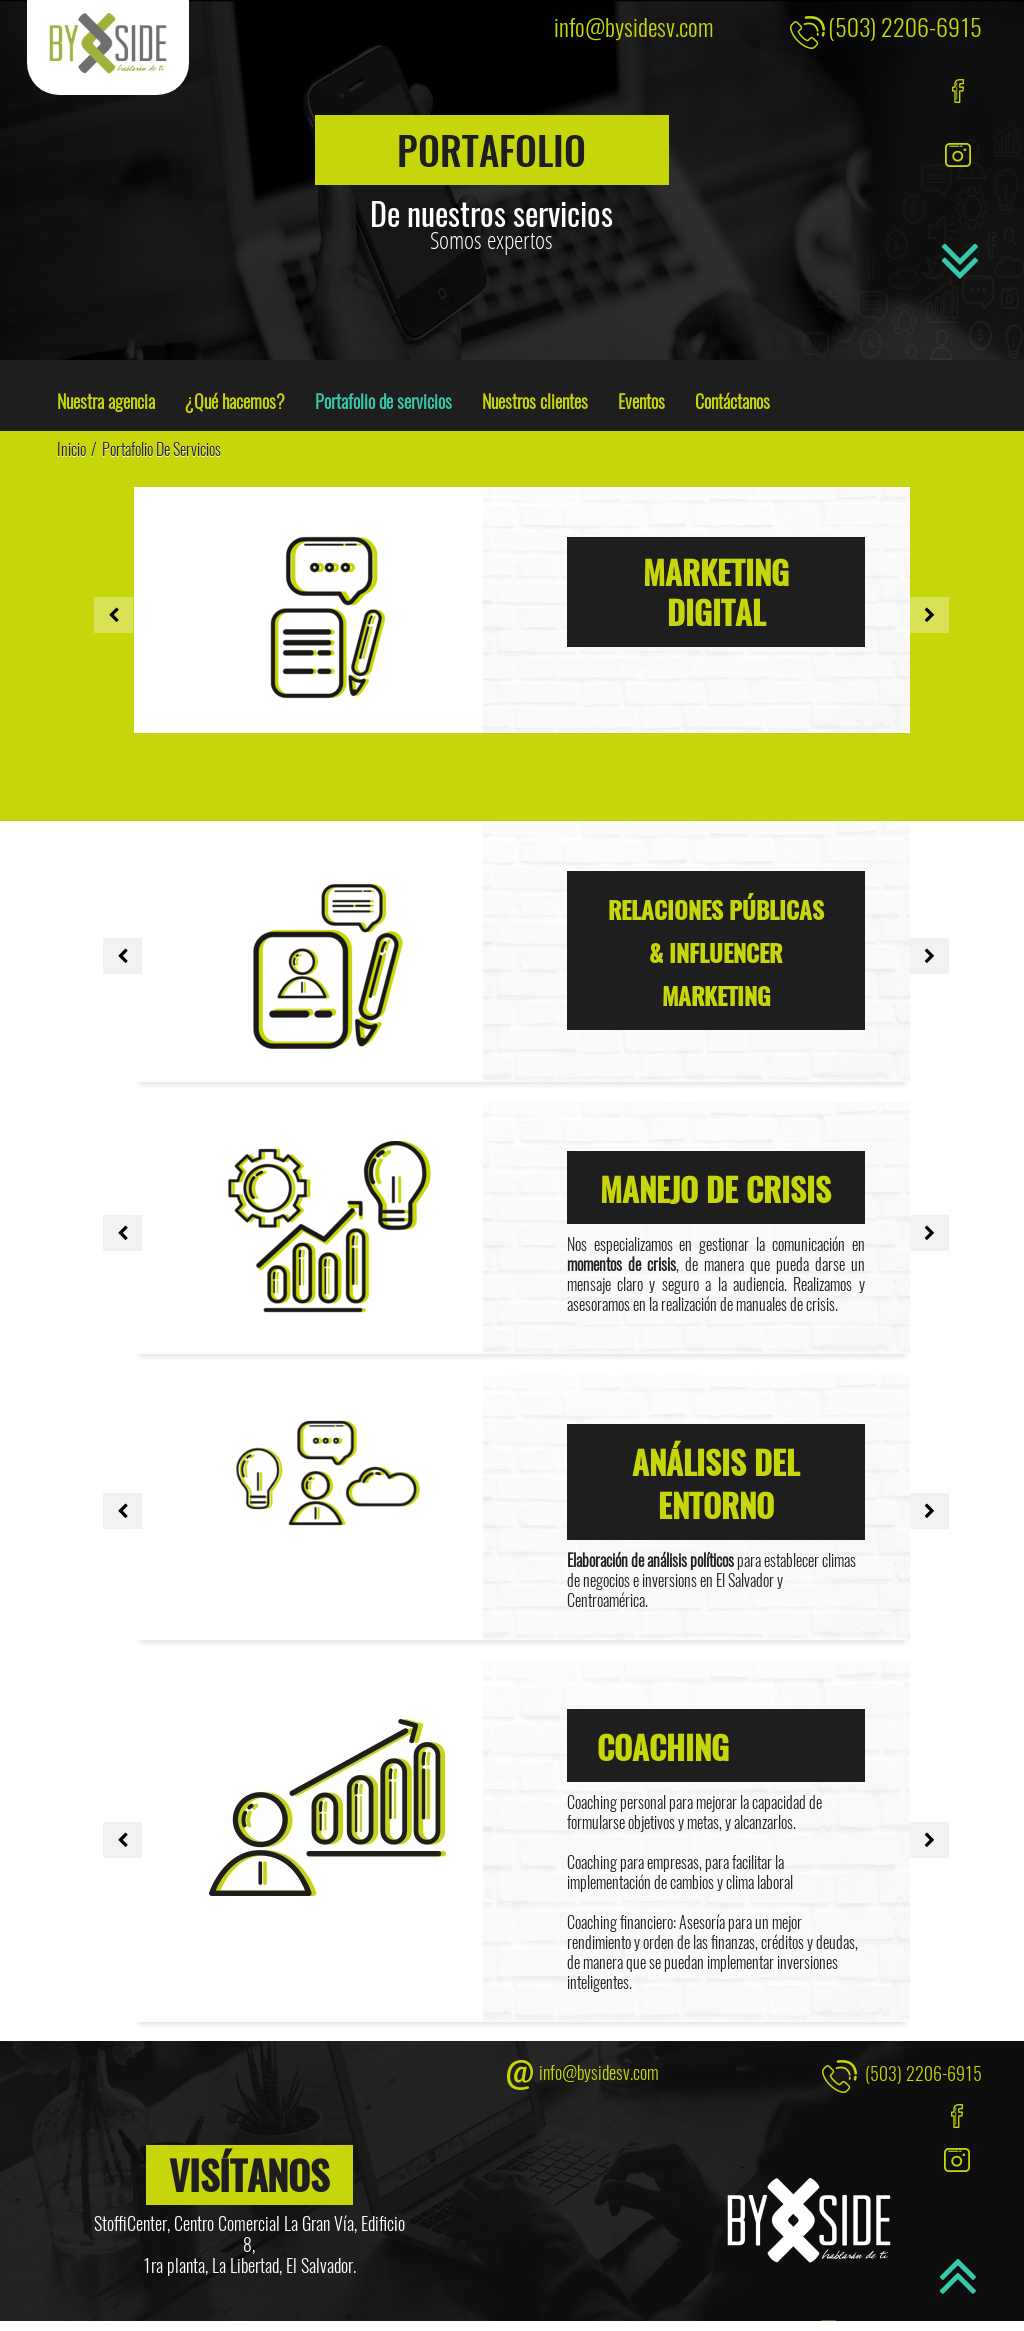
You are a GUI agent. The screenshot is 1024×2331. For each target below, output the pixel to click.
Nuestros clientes (535, 401)
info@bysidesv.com (633, 26)
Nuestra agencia (106, 401)
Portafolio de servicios (383, 401)
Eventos (641, 401)
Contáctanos (732, 401)
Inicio (71, 449)
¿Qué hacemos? (235, 401)
